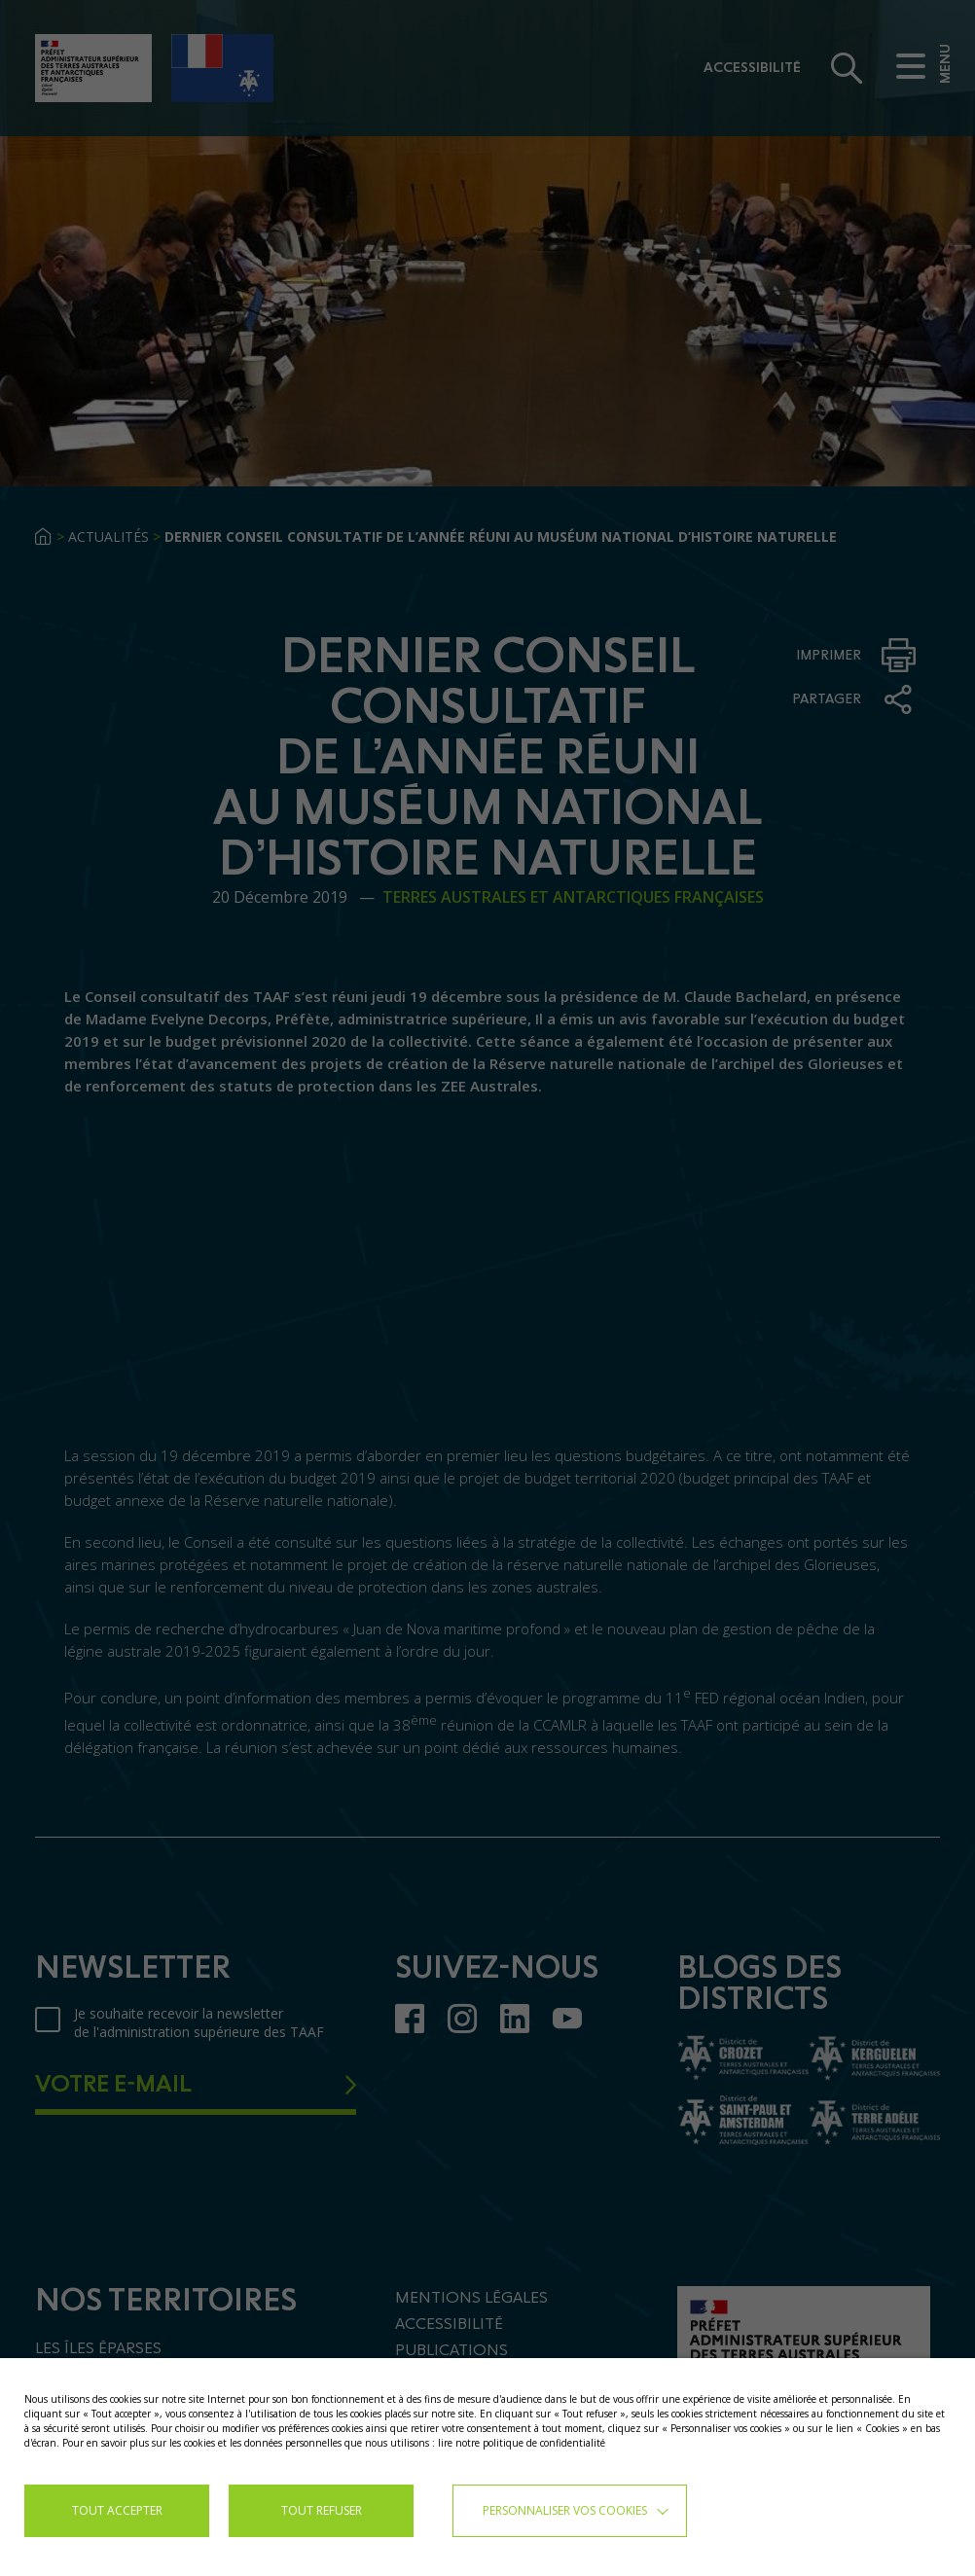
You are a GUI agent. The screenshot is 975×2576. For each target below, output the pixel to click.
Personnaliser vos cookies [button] (565, 2510)
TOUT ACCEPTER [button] (117, 2510)
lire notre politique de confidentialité (521, 2443)
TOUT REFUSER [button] (321, 2510)
